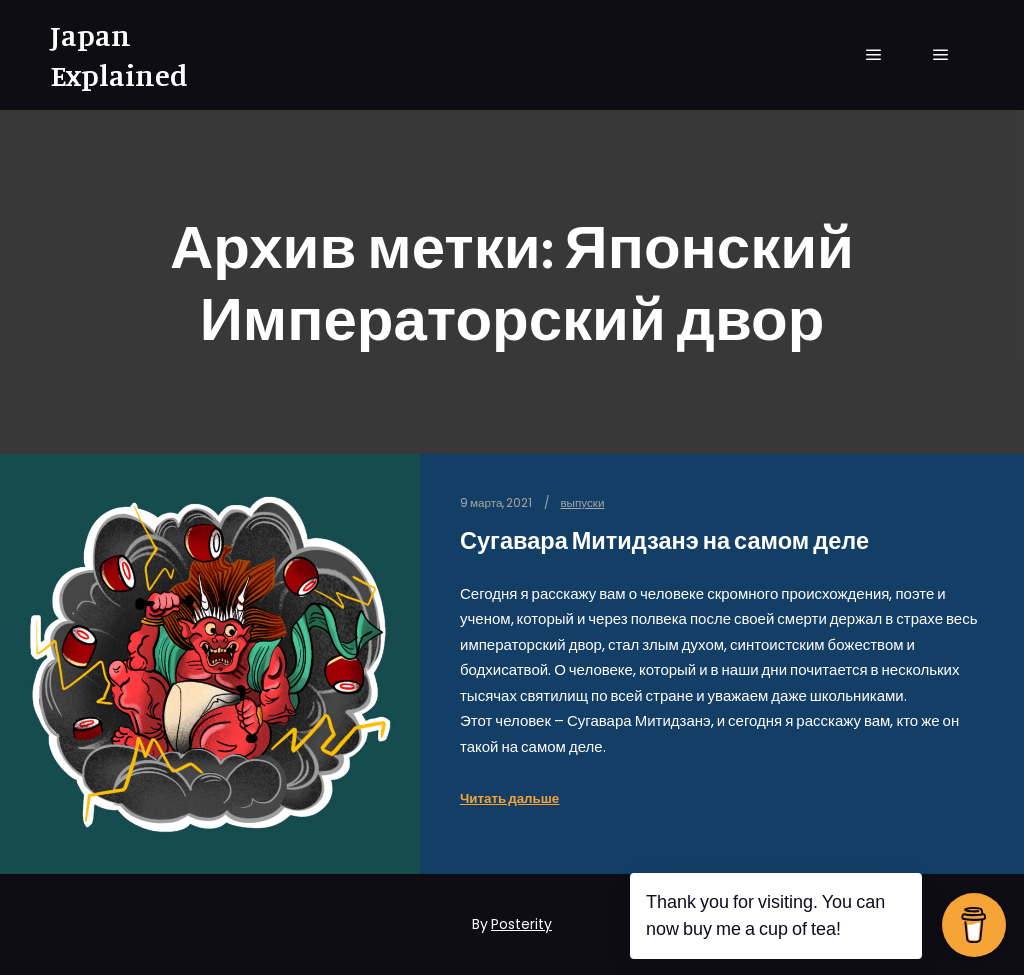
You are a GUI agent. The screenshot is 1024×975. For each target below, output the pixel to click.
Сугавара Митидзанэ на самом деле (664, 540)
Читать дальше (509, 798)
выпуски (582, 503)
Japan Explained (119, 55)
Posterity (521, 924)
